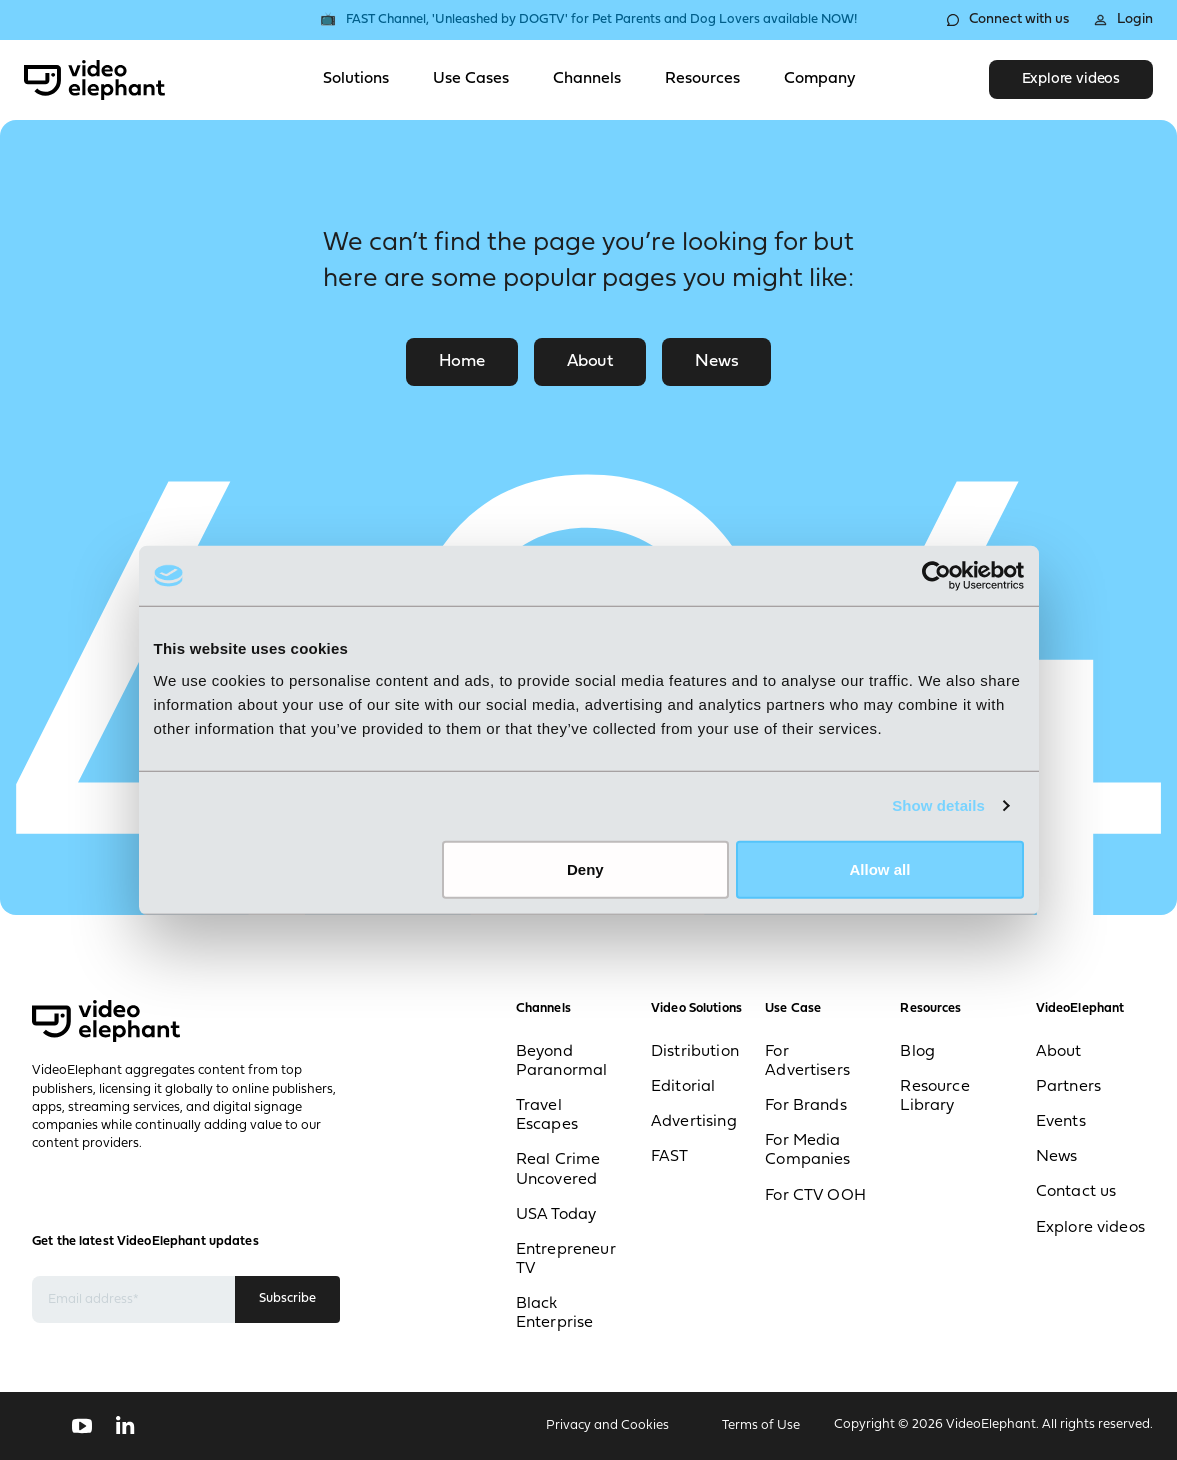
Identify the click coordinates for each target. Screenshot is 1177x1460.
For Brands (806, 1106)
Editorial (683, 1087)
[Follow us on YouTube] (82, 1426)
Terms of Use (761, 1425)
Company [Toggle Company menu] (819, 79)
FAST (670, 1157)
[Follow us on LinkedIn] (125, 1426)
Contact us (1076, 1192)
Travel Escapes (547, 1115)
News (716, 361)
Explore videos (1071, 79)
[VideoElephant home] (94, 80)
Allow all (880, 868)
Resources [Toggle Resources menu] (702, 79)
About (590, 361)
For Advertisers (807, 1061)
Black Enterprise (555, 1313)
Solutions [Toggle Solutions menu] (356, 79)
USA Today (556, 1215)
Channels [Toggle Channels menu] (587, 79)
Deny (585, 868)
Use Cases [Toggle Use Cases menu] (471, 79)
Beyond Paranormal (562, 1061)
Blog (917, 1052)
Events (1061, 1122)
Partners (1068, 1087)
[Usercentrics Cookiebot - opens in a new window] (936, 576)
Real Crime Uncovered (558, 1169)
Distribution (695, 1052)
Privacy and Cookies (607, 1425)
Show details (938, 805)
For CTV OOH (815, 1196)
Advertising (694, 1122)
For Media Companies (807, 1150)
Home (462, 361)
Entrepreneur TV (566, 1259)
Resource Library (934, 1096)
